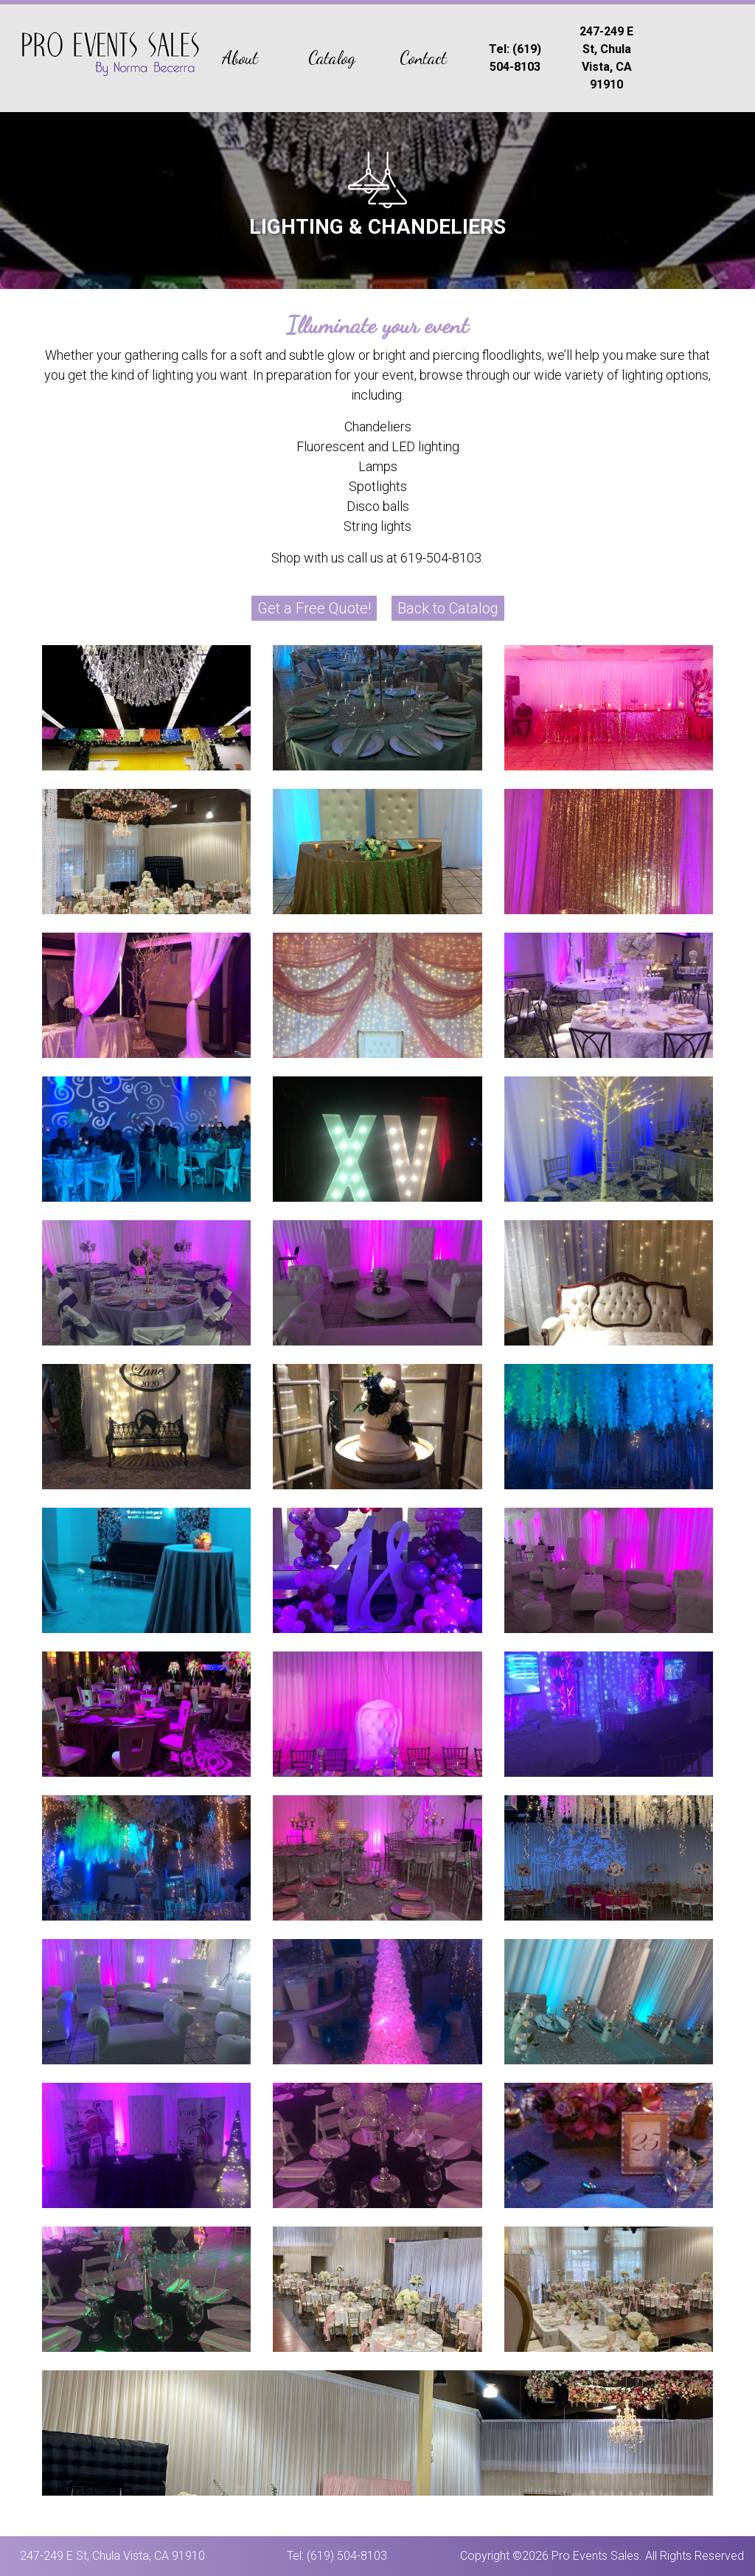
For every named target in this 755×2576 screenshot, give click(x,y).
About (240, 58)
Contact (423, 58)
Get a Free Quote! (314, 608)
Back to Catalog (447, 608)
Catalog (331, 58)
